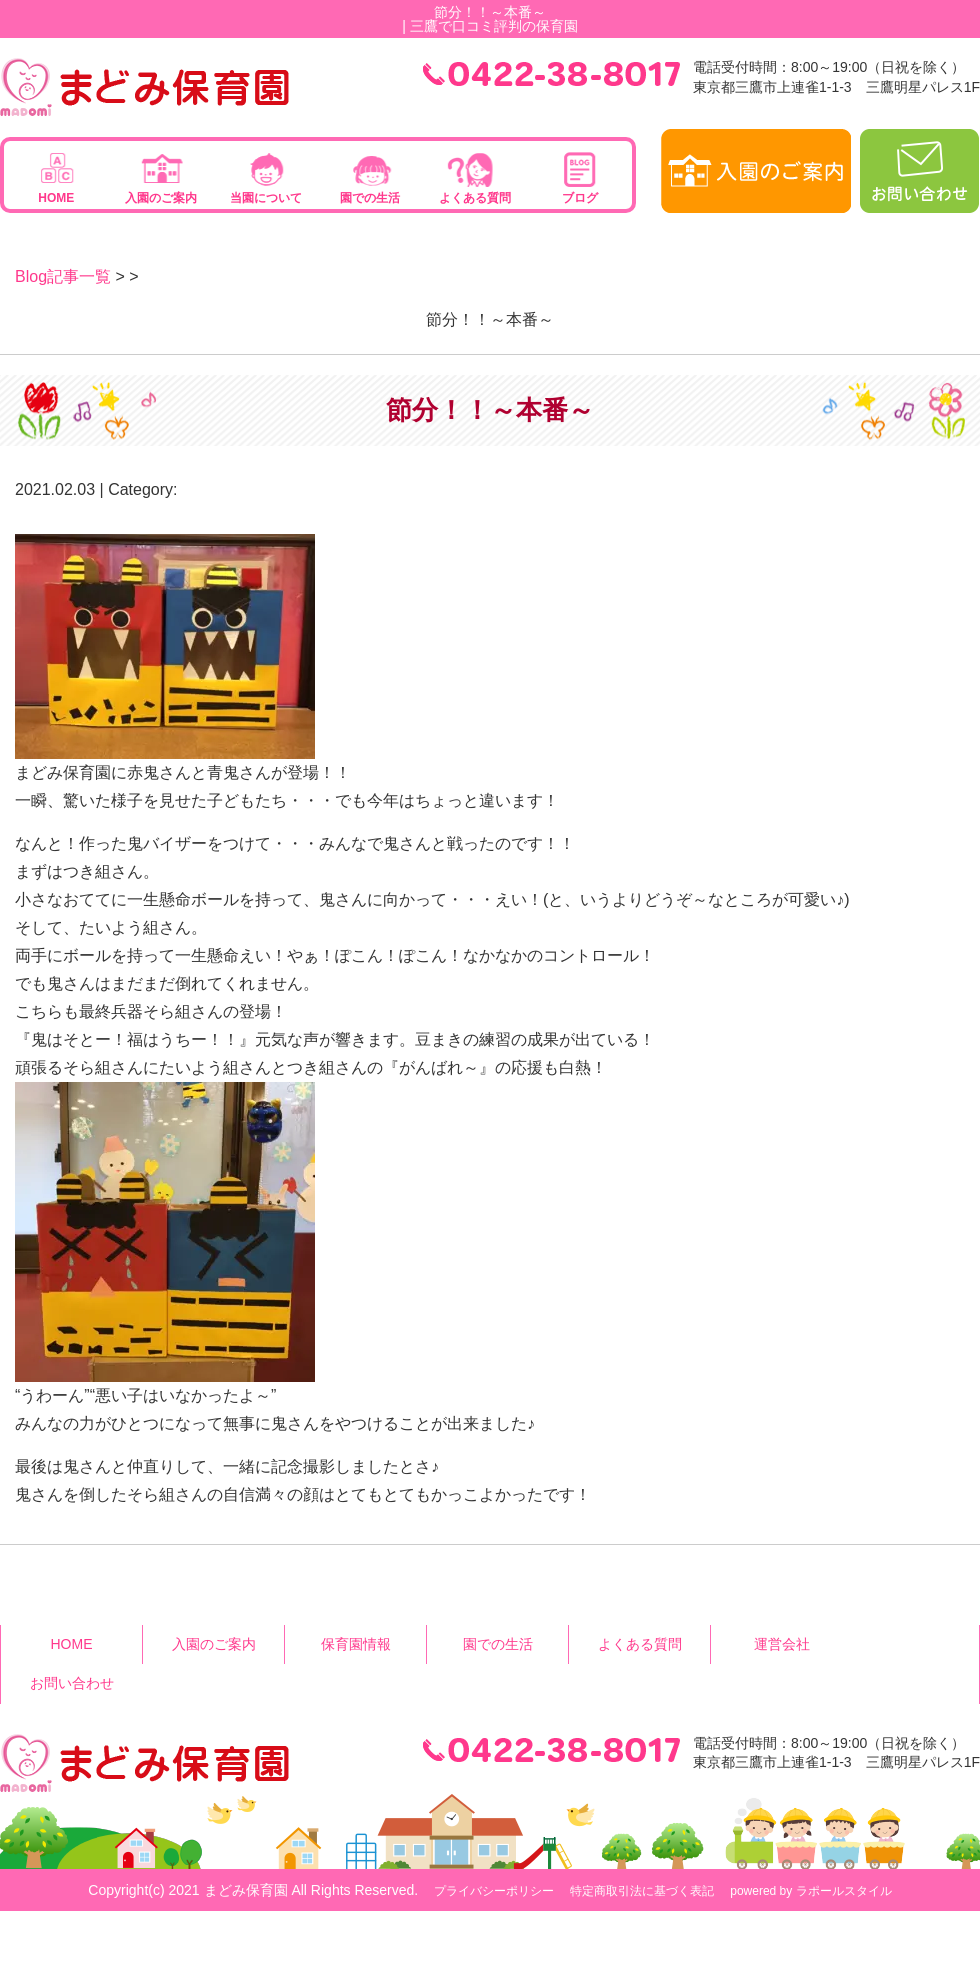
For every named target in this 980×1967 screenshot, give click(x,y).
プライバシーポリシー (494, 1891)
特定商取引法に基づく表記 (642, 1891)
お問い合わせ (72, 1683)
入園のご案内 (161, 198)
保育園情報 (356, 1644)
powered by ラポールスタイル (810, 1891)
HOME (56, 198)
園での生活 (370, 198)
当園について (266, 198)
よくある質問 (475, 198)
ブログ (580, 198)
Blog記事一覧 (63, 276)
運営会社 (782, 1644)
